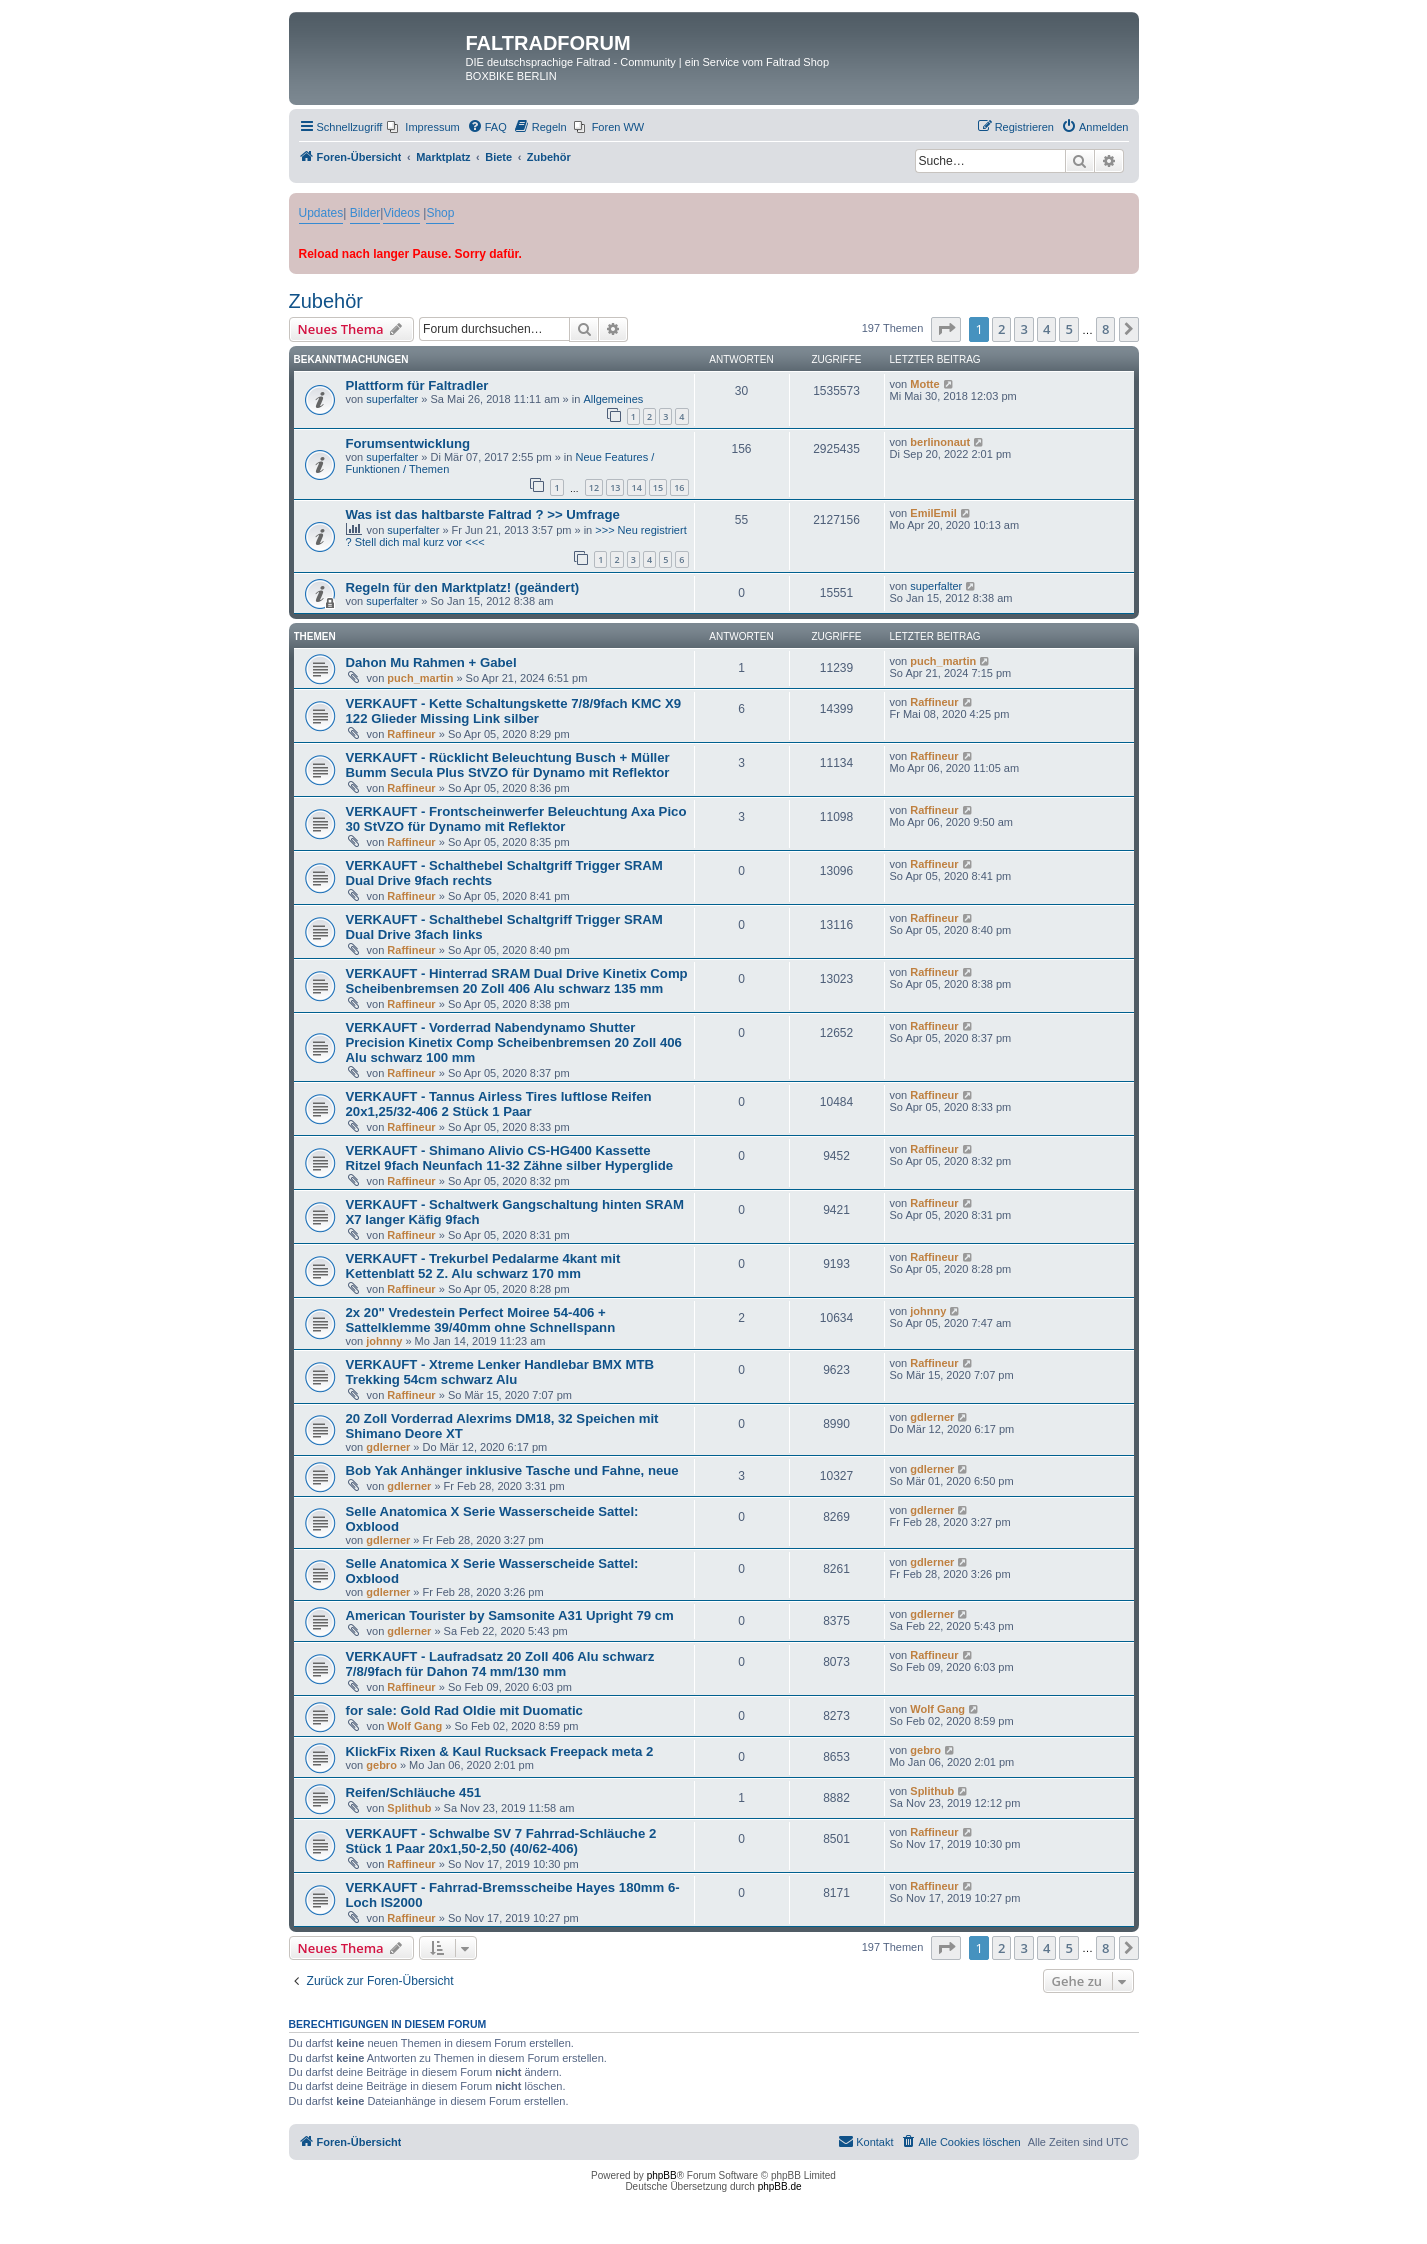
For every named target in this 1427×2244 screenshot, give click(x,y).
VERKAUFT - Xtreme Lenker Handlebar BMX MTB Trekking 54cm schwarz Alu (500, 1372)
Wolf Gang (414, 1726)
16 (679, 487)
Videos (401, 213)
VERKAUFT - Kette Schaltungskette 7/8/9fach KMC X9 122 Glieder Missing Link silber (514, 711)
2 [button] (1001, 329)
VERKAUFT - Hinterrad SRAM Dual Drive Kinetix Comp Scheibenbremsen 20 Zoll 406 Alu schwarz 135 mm (517, 981)
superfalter (392, 399)
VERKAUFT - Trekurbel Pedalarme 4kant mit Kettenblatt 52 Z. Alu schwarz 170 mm (483, 1266)
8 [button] (1105, 329)
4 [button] (1046, 329)
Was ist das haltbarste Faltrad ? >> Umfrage (483, 514)
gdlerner (388, 1447)
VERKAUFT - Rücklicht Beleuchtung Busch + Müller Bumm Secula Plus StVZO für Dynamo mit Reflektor (508, 765)
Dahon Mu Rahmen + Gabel (431, 662)
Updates (321, 213)
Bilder (365, 213)
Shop (440, 213)
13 (615, 487)
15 (658, 487)
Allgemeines (613, 399)
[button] (946, 329)
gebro (381, 1765)
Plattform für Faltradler (417, 385)
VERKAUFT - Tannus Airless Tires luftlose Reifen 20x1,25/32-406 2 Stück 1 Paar (499, 1104)
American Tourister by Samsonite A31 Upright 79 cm (510, 1615)
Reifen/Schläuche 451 (414, 1792)
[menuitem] (423, 127)
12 (594, 487)
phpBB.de (780, 2186)
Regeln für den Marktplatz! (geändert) (463, 587)
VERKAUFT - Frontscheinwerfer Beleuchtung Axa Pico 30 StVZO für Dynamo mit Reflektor (516, 819)
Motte (924, 384)
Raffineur (411, 734)
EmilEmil (933, 513)
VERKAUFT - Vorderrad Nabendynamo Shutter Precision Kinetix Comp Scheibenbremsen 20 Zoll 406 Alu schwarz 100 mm (514, 1042)
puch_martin (420, 678)
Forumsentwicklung (408, 443)
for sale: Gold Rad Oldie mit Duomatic (464, 1710)
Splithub (409, 1808)
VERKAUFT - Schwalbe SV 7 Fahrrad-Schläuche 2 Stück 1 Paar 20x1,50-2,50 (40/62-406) (501, 1841)
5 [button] (1068, 329)
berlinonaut (940, 442)
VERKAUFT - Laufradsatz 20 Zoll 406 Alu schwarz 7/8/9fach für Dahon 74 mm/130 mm (500, 1664)
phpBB (662, 2175)
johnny (384, 1341)
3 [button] (1023, 329)
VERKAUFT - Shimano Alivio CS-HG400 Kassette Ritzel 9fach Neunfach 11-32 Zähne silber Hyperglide (510, 1158)
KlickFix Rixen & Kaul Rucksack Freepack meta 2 (500, 1751)
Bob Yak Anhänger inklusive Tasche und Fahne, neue (512, 1470)
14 (636, 487)
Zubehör (326, 301)
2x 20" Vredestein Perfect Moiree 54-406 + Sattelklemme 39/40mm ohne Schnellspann (481, 1320)
